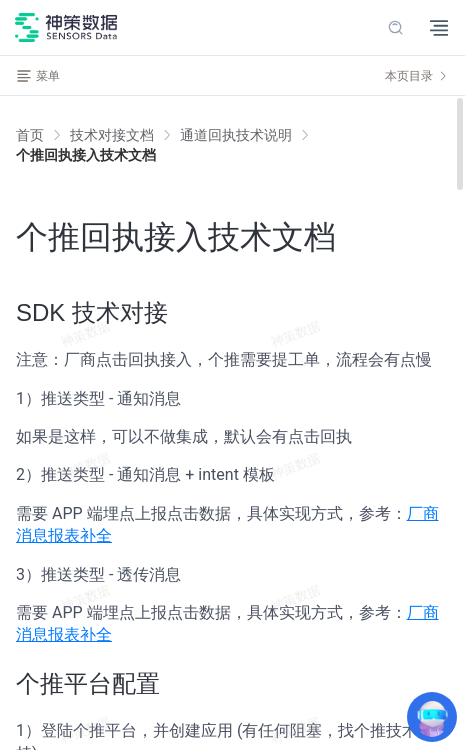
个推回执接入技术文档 (86, 155)
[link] (112, 135)
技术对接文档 (112, 135)
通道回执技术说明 (236, 135)
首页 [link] (30, 135)
